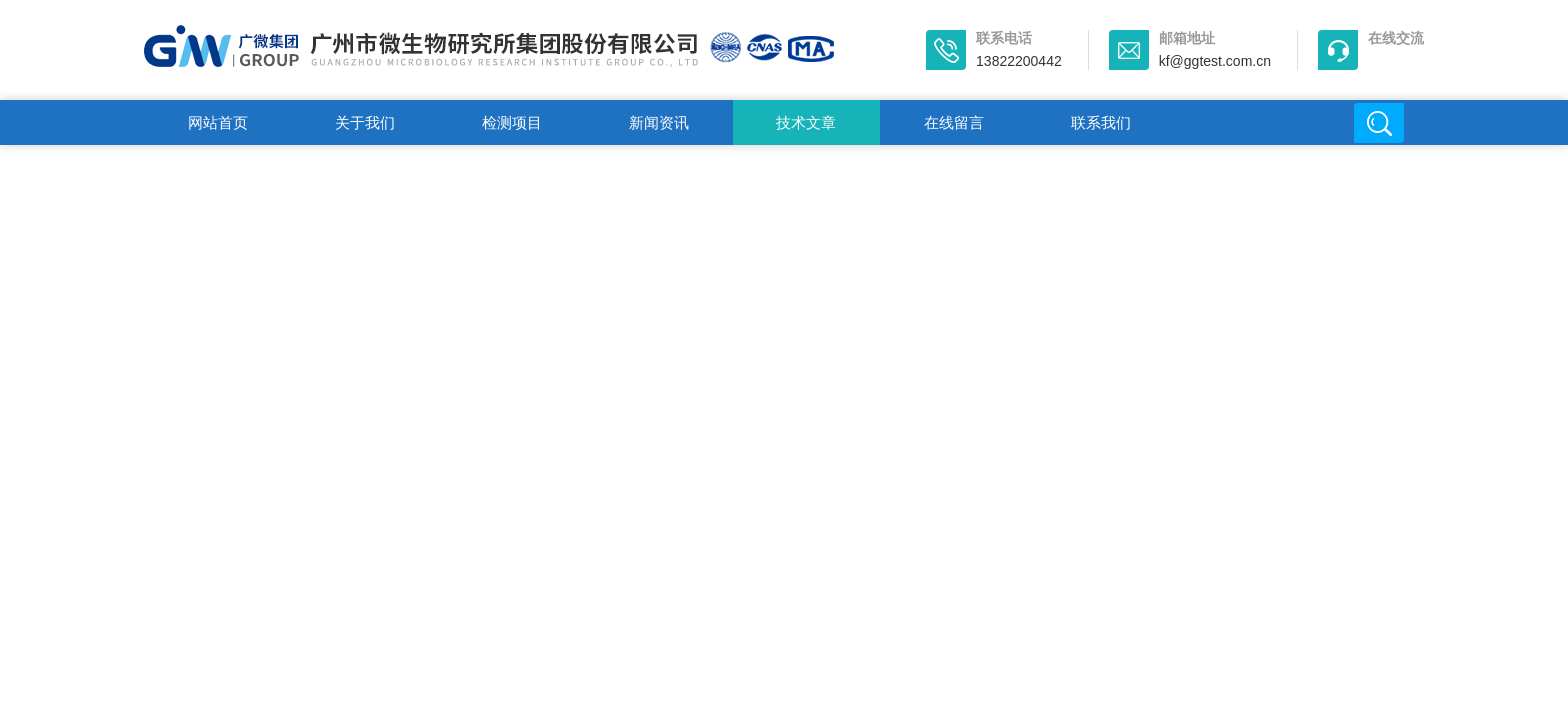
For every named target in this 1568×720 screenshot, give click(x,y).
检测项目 (512, 122)
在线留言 (954, 122)
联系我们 (1101, 122)
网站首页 (218, 122)
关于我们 (365, 122)
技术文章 (806, 122)
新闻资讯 (659, 122)
